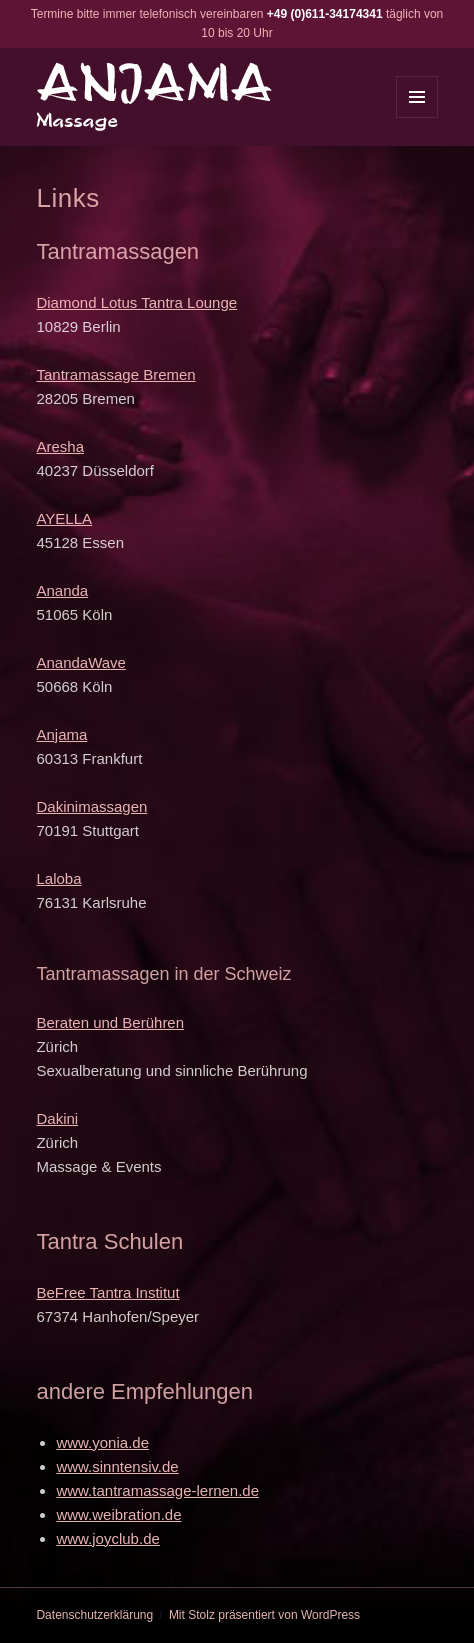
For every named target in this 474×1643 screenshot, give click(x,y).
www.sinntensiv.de (117, 1466)
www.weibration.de (118, 1514)
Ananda (62, 590)
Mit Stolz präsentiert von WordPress (264, 1615)
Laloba (58, 878)
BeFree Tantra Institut (107, 1292)
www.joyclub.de (107, 1538)
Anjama (61, 734)
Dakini (57, 1118)
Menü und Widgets (417, 117)
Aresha (60, 446)
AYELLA (64, 518)
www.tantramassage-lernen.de (157, 1490)
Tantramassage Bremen (115, 374)
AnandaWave (81, 662)
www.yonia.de (102, 1442)
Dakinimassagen (91, 806)
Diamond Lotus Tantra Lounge (136, 302)
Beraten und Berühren (110, 1022)
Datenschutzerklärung (94, 1615)
